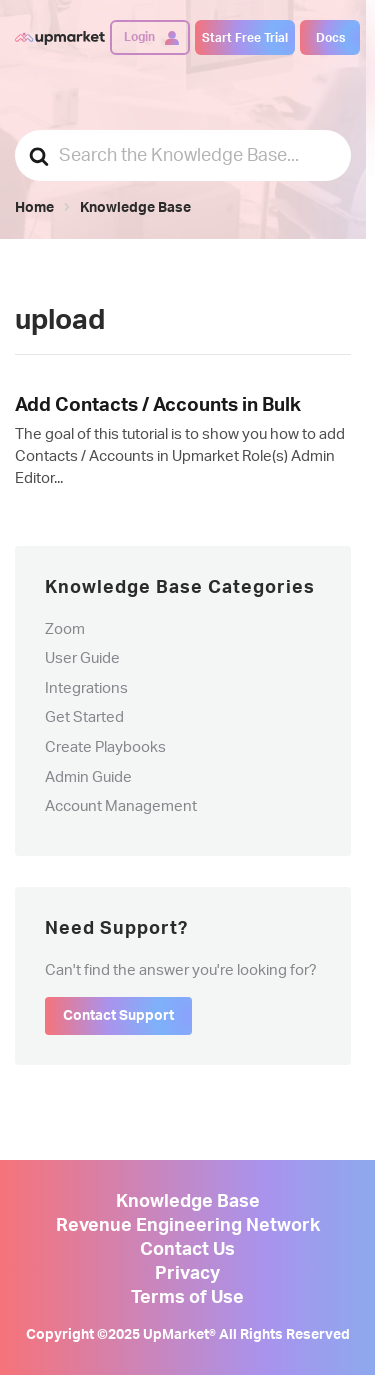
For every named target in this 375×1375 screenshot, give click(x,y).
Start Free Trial (245, 38)
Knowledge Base (188, 1202)
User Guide (82, 658)
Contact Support (118, 1016)
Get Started (84, 717)
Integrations (86, 688)
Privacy (187, 1274)
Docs (330, 38)
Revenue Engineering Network (188, 1226)
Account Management (121, 806)
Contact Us (187, 1250)
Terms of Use (187, 1298)
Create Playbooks (105, 747)
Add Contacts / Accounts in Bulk (158, 405)
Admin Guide (88, 777)
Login (139, 37)
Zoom (65, 629)
